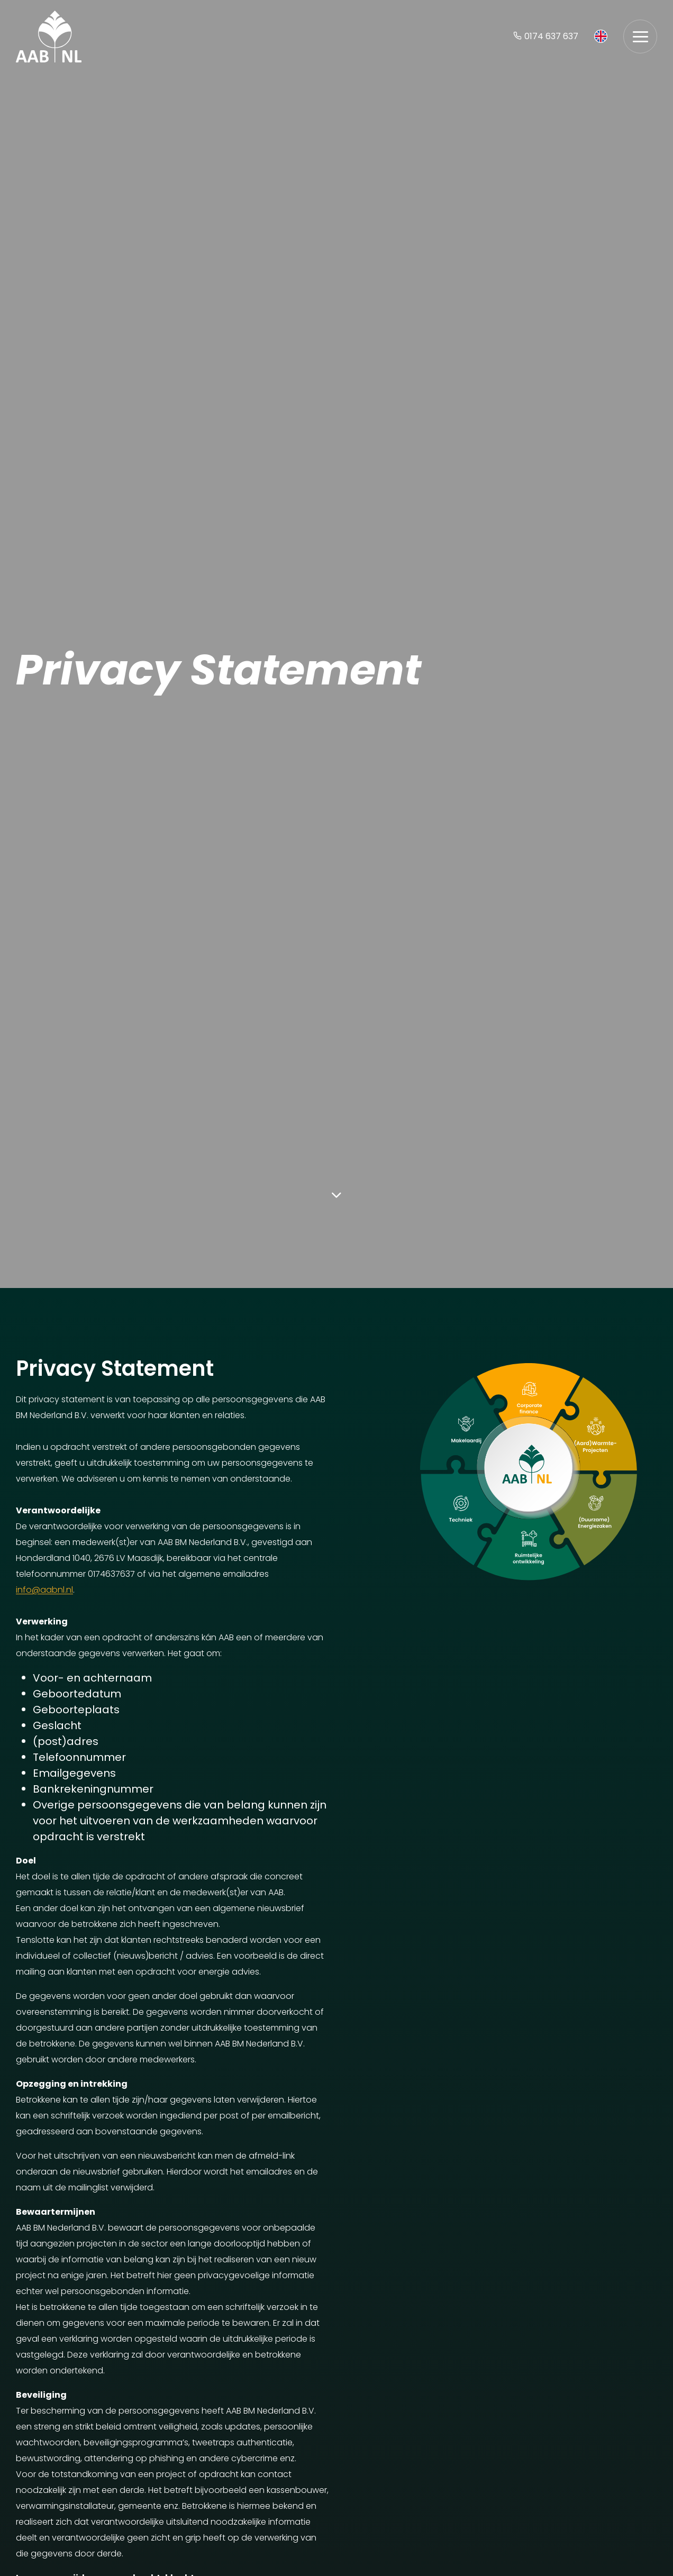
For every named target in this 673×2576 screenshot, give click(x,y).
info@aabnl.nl (44, 1590)
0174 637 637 (545, 36)
